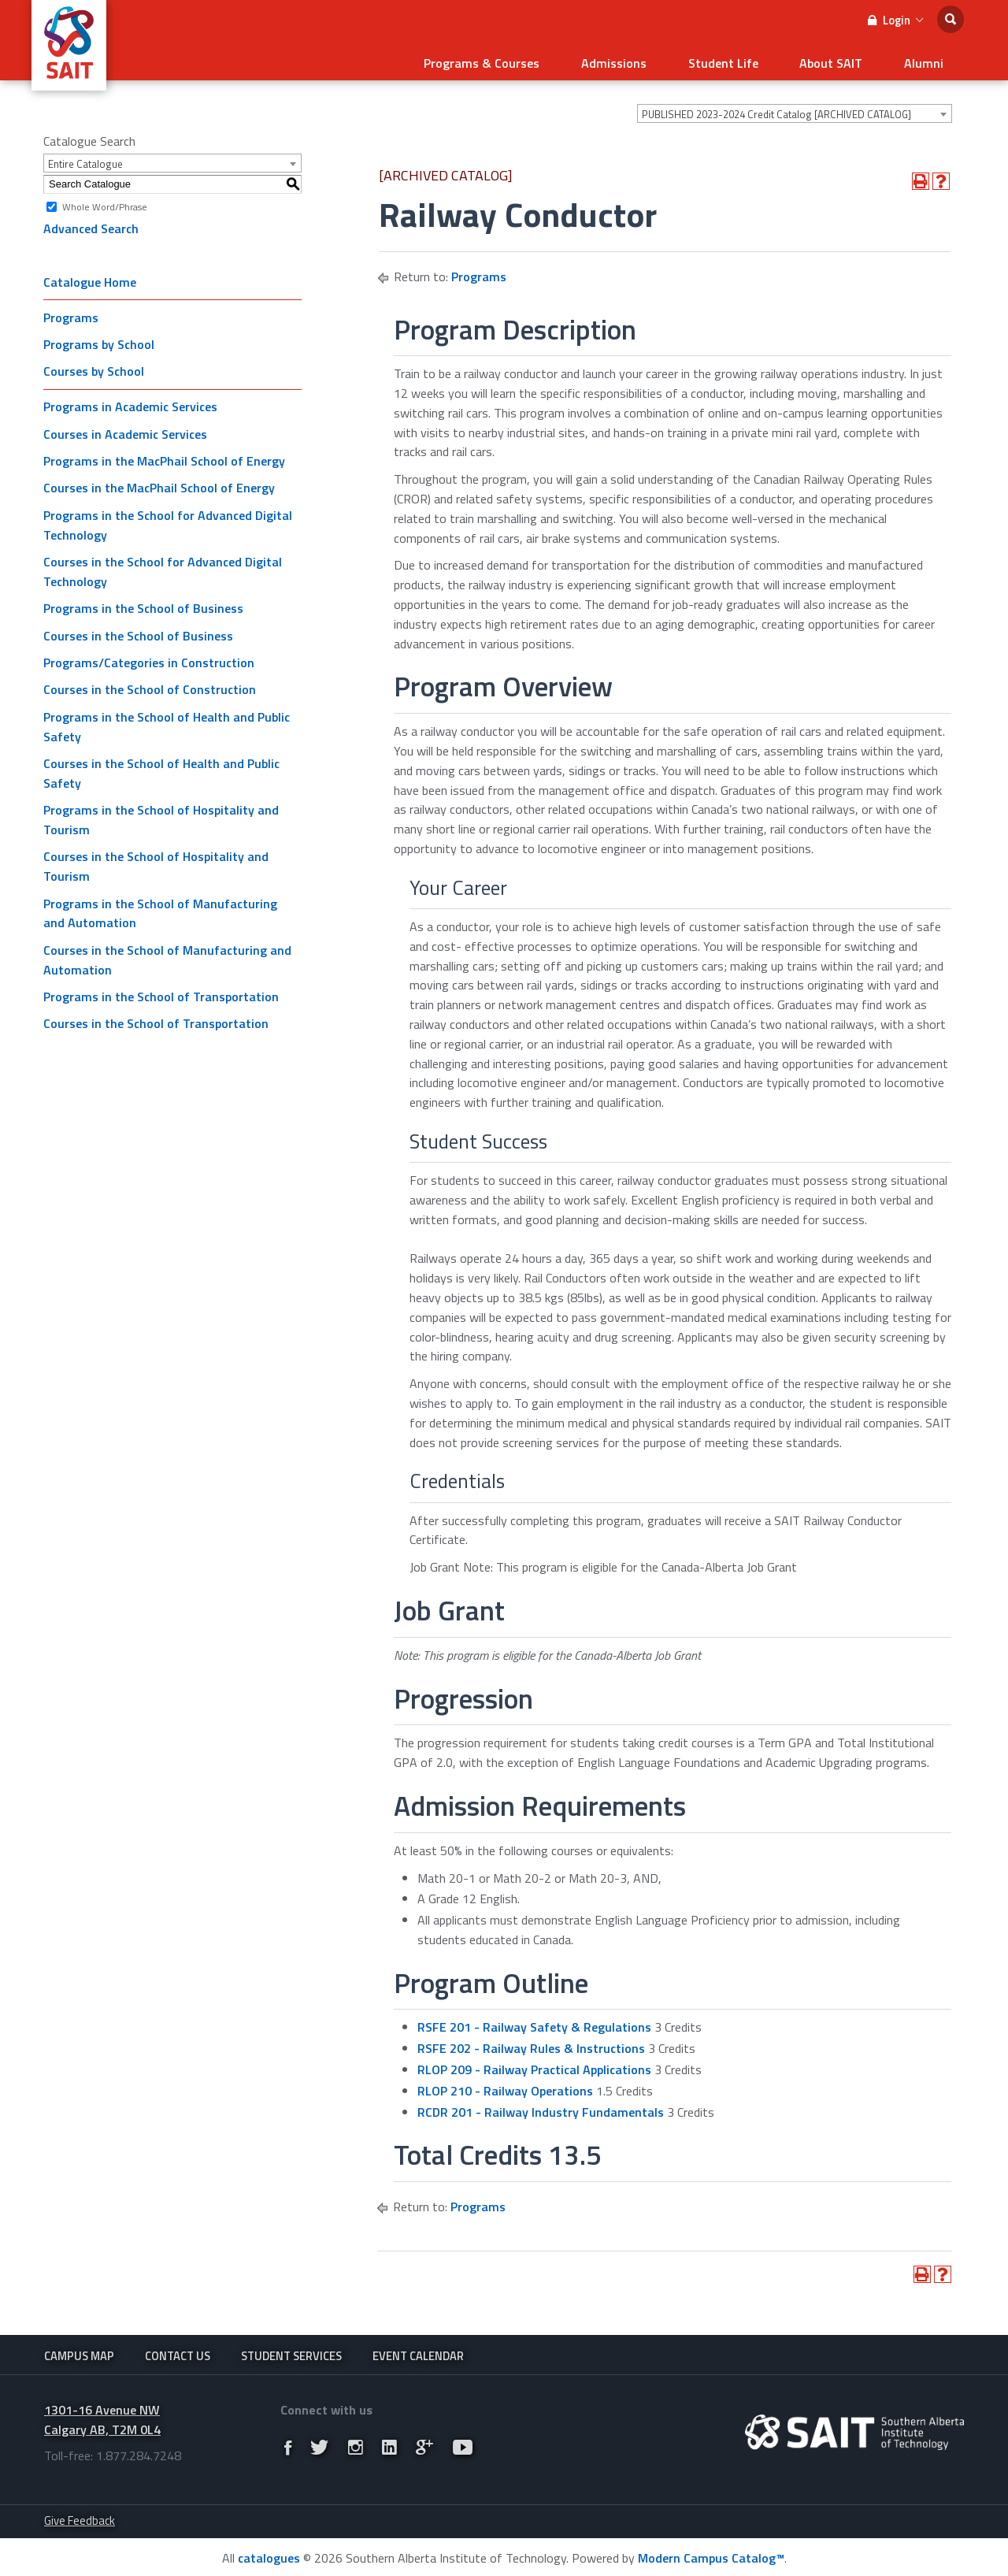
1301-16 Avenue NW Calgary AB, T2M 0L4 (102, 2418)
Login (895, 20)
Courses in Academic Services (125, 428)
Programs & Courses (526, 59)
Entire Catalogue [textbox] (85, 158)
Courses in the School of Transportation (156, 1017)
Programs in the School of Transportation (161, 991)
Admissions (648, 59)
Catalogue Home (89, 275)
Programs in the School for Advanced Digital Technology (167, 519)
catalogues (269, 2556)
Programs (70, 311)
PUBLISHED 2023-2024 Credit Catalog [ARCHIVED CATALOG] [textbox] (776, 109)
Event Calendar (418, 2351)
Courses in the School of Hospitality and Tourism (156, 860)
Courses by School (93, 365)
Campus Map (79, 2351)
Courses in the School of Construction (149, 683)
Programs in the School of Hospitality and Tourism (161, 814)
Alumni (928, 59)
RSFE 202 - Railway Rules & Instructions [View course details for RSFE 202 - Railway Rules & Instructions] (531, 2042)
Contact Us (177, 2351)
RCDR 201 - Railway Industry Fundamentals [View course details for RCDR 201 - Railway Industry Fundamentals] (540, 2105)
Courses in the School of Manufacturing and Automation (167, 954)
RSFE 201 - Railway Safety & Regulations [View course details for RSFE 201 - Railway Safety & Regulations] (534, 2021)
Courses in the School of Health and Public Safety (161, 767)
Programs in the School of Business (143, 602)
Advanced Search (91, 222)
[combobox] (794, 107)
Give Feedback (79, 2518)
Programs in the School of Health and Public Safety (166, 721)
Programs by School (98, 338)
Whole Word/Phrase (104, 200)
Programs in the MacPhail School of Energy (164, 455)
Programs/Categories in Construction (148, 657)
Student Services (291, 2351)
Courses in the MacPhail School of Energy (159, 482)
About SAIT (845, 59)
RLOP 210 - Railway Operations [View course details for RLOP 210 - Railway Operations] (505, 2085)
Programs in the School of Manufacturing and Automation (160, 907)
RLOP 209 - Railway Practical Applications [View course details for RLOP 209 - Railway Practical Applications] (534, 2063)
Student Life (748, 59)
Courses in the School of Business (138, 629)
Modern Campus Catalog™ (711, 2556)
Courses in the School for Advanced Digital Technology (162, 566)
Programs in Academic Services (130, 401)
